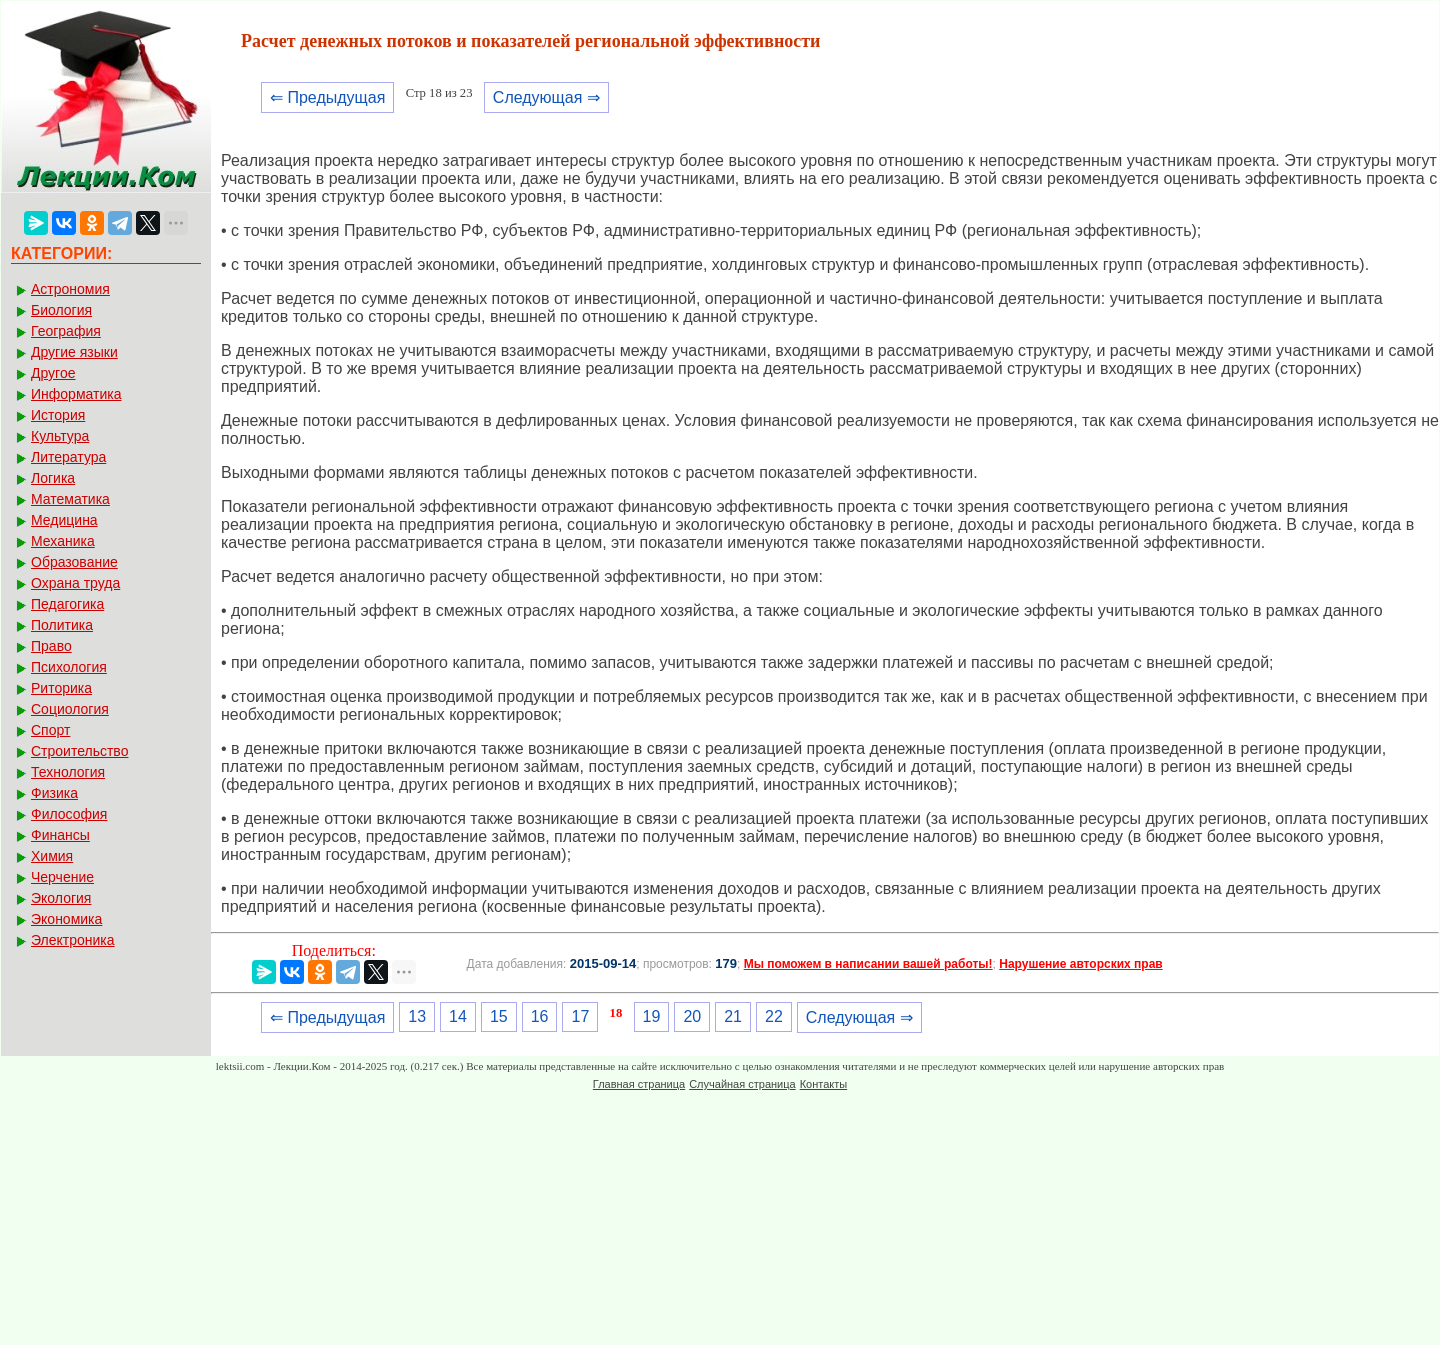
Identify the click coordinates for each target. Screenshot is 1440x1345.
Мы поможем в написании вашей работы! (868, 964)
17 (580, 1016)
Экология (61, 898)
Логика (53, 478)
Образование (74, 562)
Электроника (73, 940)
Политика (62, 625)
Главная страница (639, 1084)
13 (417, 1016)
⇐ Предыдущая (327, 97)
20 (692, 1016)
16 (540, 1016)
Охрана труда (75, 583)
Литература (68, 457)
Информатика (76, 394)
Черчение (62, 877)
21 (733, 1016)
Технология (68, 772)
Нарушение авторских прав (1080, 964)
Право (51, 646)
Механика (63, 541)
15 (499, 1016)
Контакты (824, 1084)
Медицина (64, 520)
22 (774, 1016)
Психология (69, 667)
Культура (60, 436)
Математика (70, 499)
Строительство (79, 751)
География (66, 331)
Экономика (66, 919)
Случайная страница (742, 1084)
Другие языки (74, 352)
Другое (53, 373)
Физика (54, 793)
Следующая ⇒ (546, 97)
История (58, 415)
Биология (61, 310)
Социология (70, 709)
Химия (52, 856)
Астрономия (70, 289)
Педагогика (67, 604)
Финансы (60, 835)
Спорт (50, 730)
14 (458, 1016)
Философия (69, 814)
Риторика (61, 688)
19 (652, 1016)
